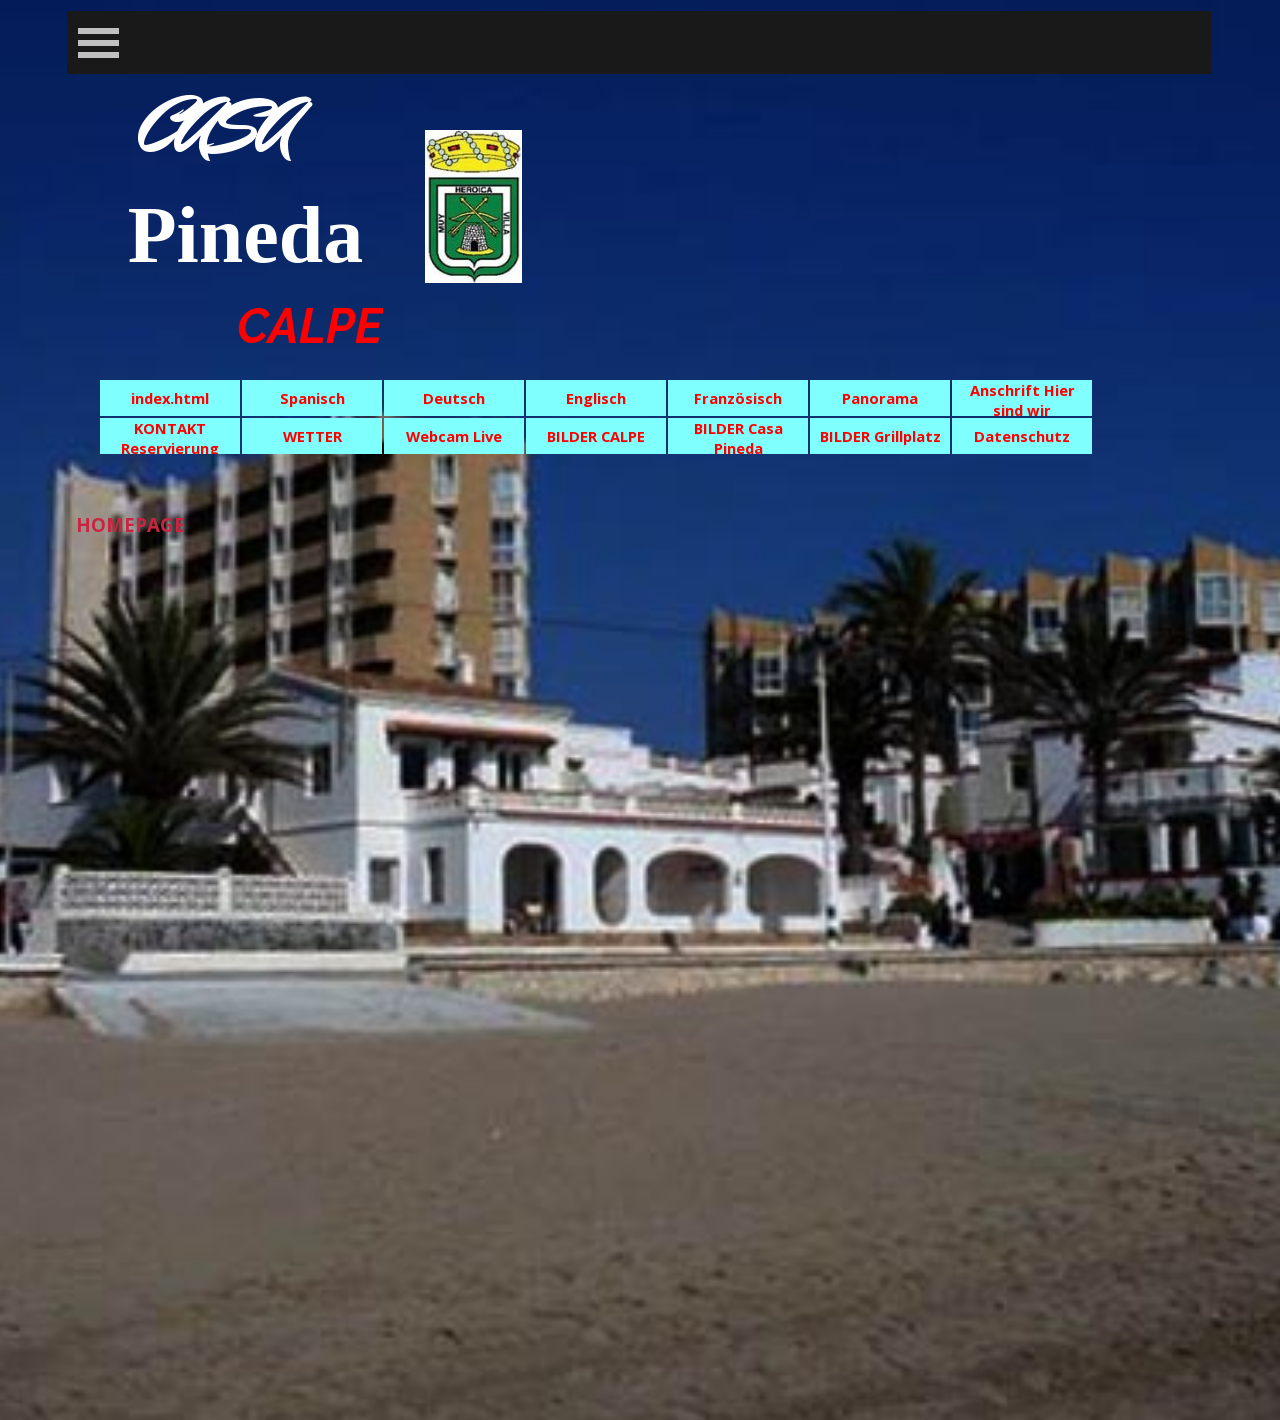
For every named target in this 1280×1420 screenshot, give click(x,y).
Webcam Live (454, 436)
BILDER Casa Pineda (738, 438)
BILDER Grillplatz (880, 436)
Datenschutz (1022, 436)
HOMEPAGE (130, 524)
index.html (170, 398)
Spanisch (312, 398)
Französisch (738, 398)
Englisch (596, 398)
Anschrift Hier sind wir (1022, 400)
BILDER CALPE (596, 436)
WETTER (312, 436)
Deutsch (454, 398)
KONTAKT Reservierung (170, 438)
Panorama (880, 398)
